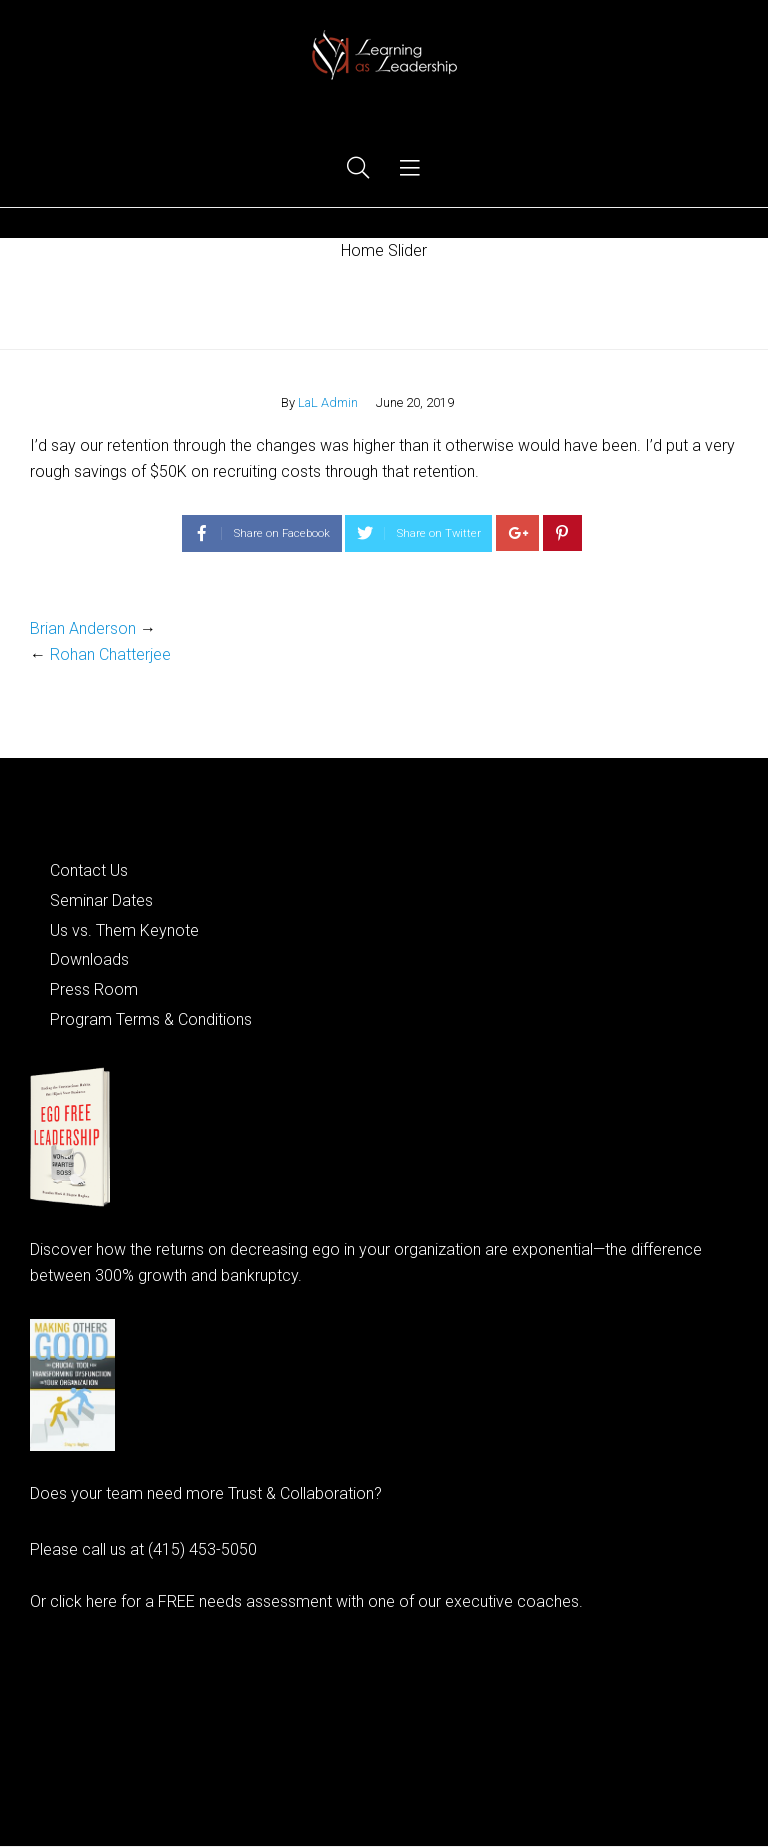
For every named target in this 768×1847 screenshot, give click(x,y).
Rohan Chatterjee (110, 654)
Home (384, 305)
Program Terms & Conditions (151, 1019)
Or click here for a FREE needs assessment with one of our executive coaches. (306, 1601)
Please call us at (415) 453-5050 (143, 1549)
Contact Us (89, 870)
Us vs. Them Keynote (124, 930)
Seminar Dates (101, 900)
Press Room (94, 989)
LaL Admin (328, 402)
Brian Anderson (83, 628)
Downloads (89, 959)
